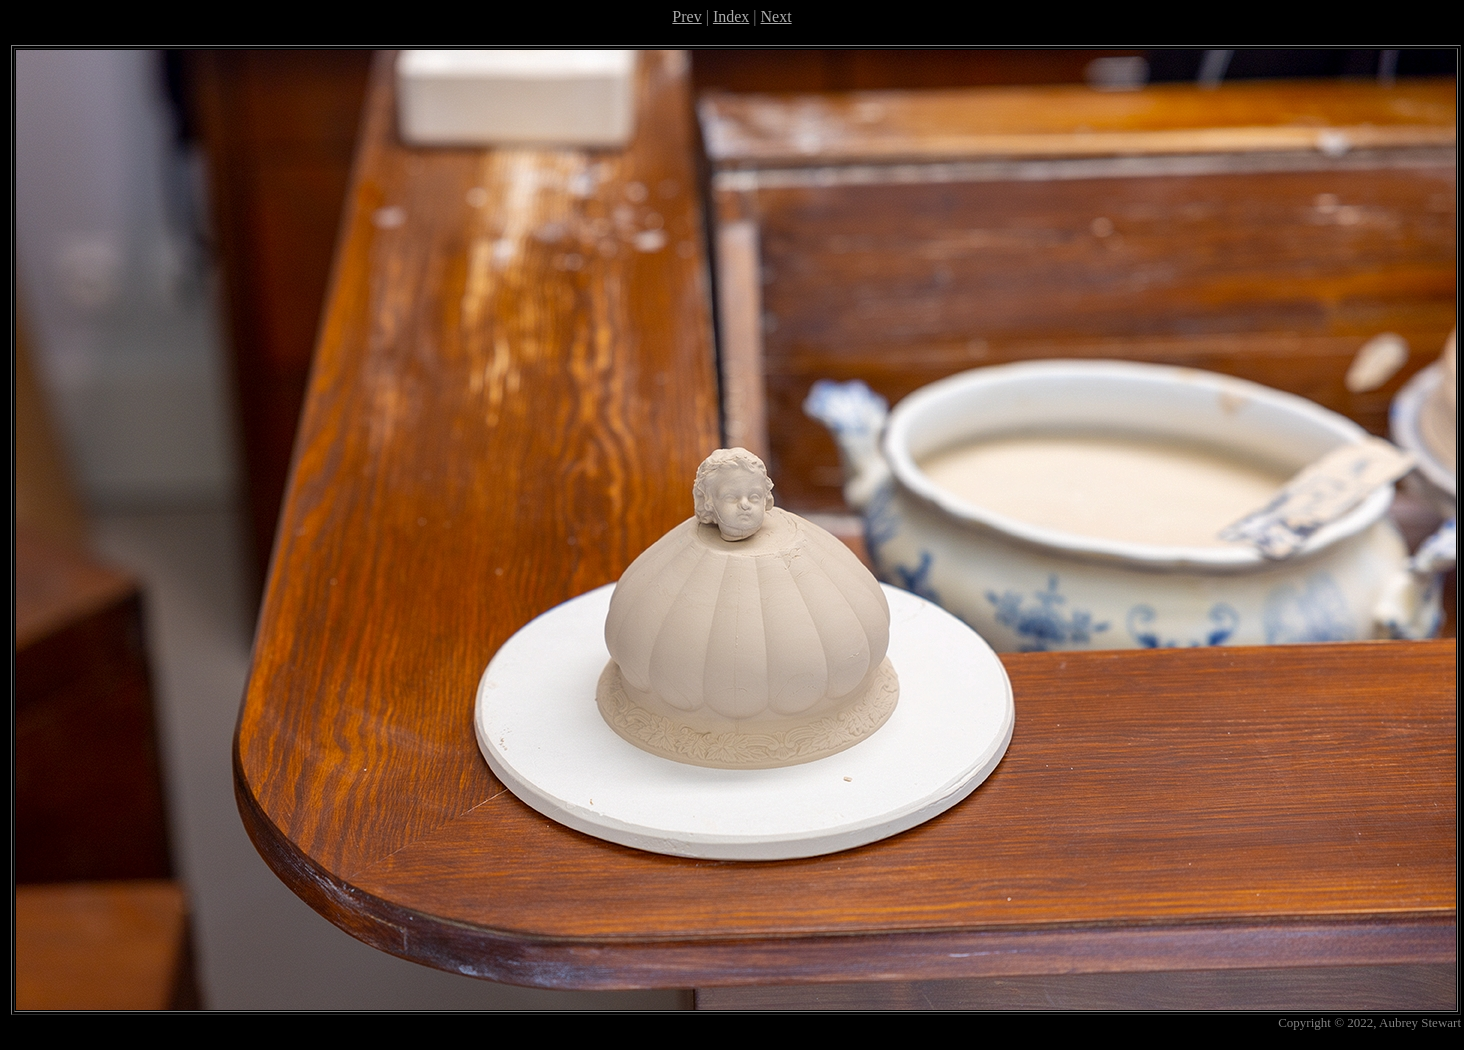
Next (776, 16)
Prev (686, 16)
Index (731, 16)
